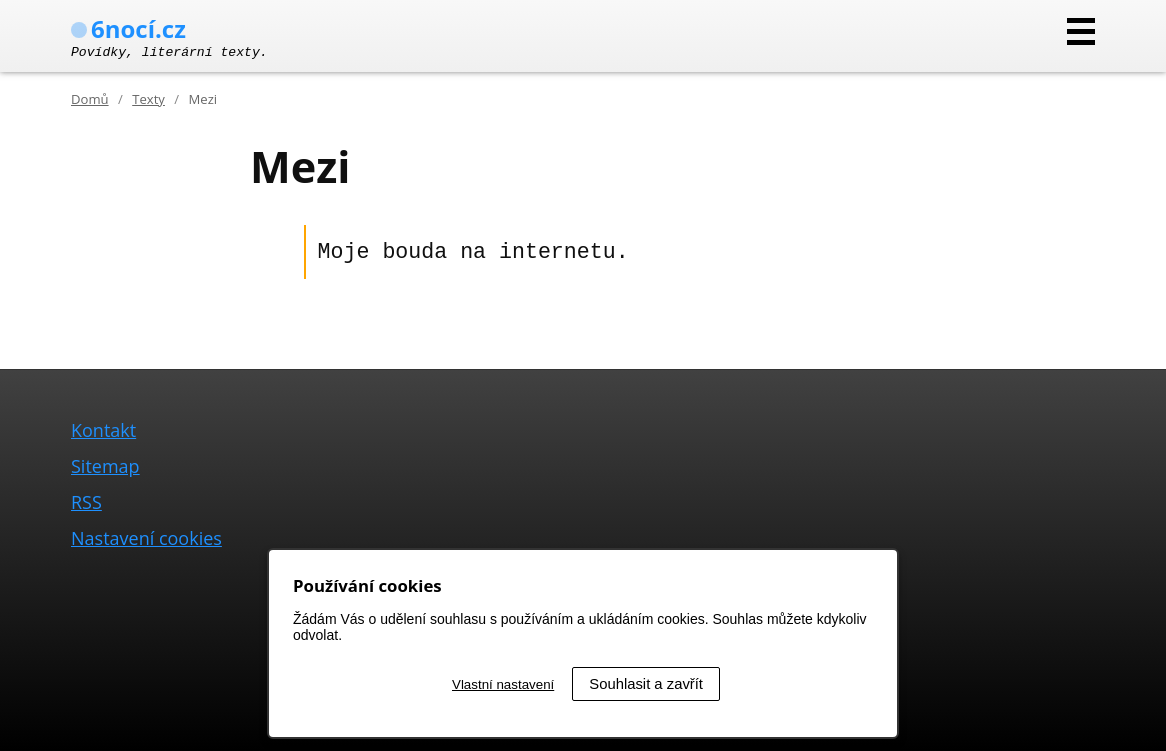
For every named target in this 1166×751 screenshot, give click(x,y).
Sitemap (105, 466)
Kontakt (103, 430)
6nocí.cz (128, 28)
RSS (86, 502)
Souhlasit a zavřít (646, 684)
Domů (90, 99)
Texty (148, 99)
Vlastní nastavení (503, 684)
